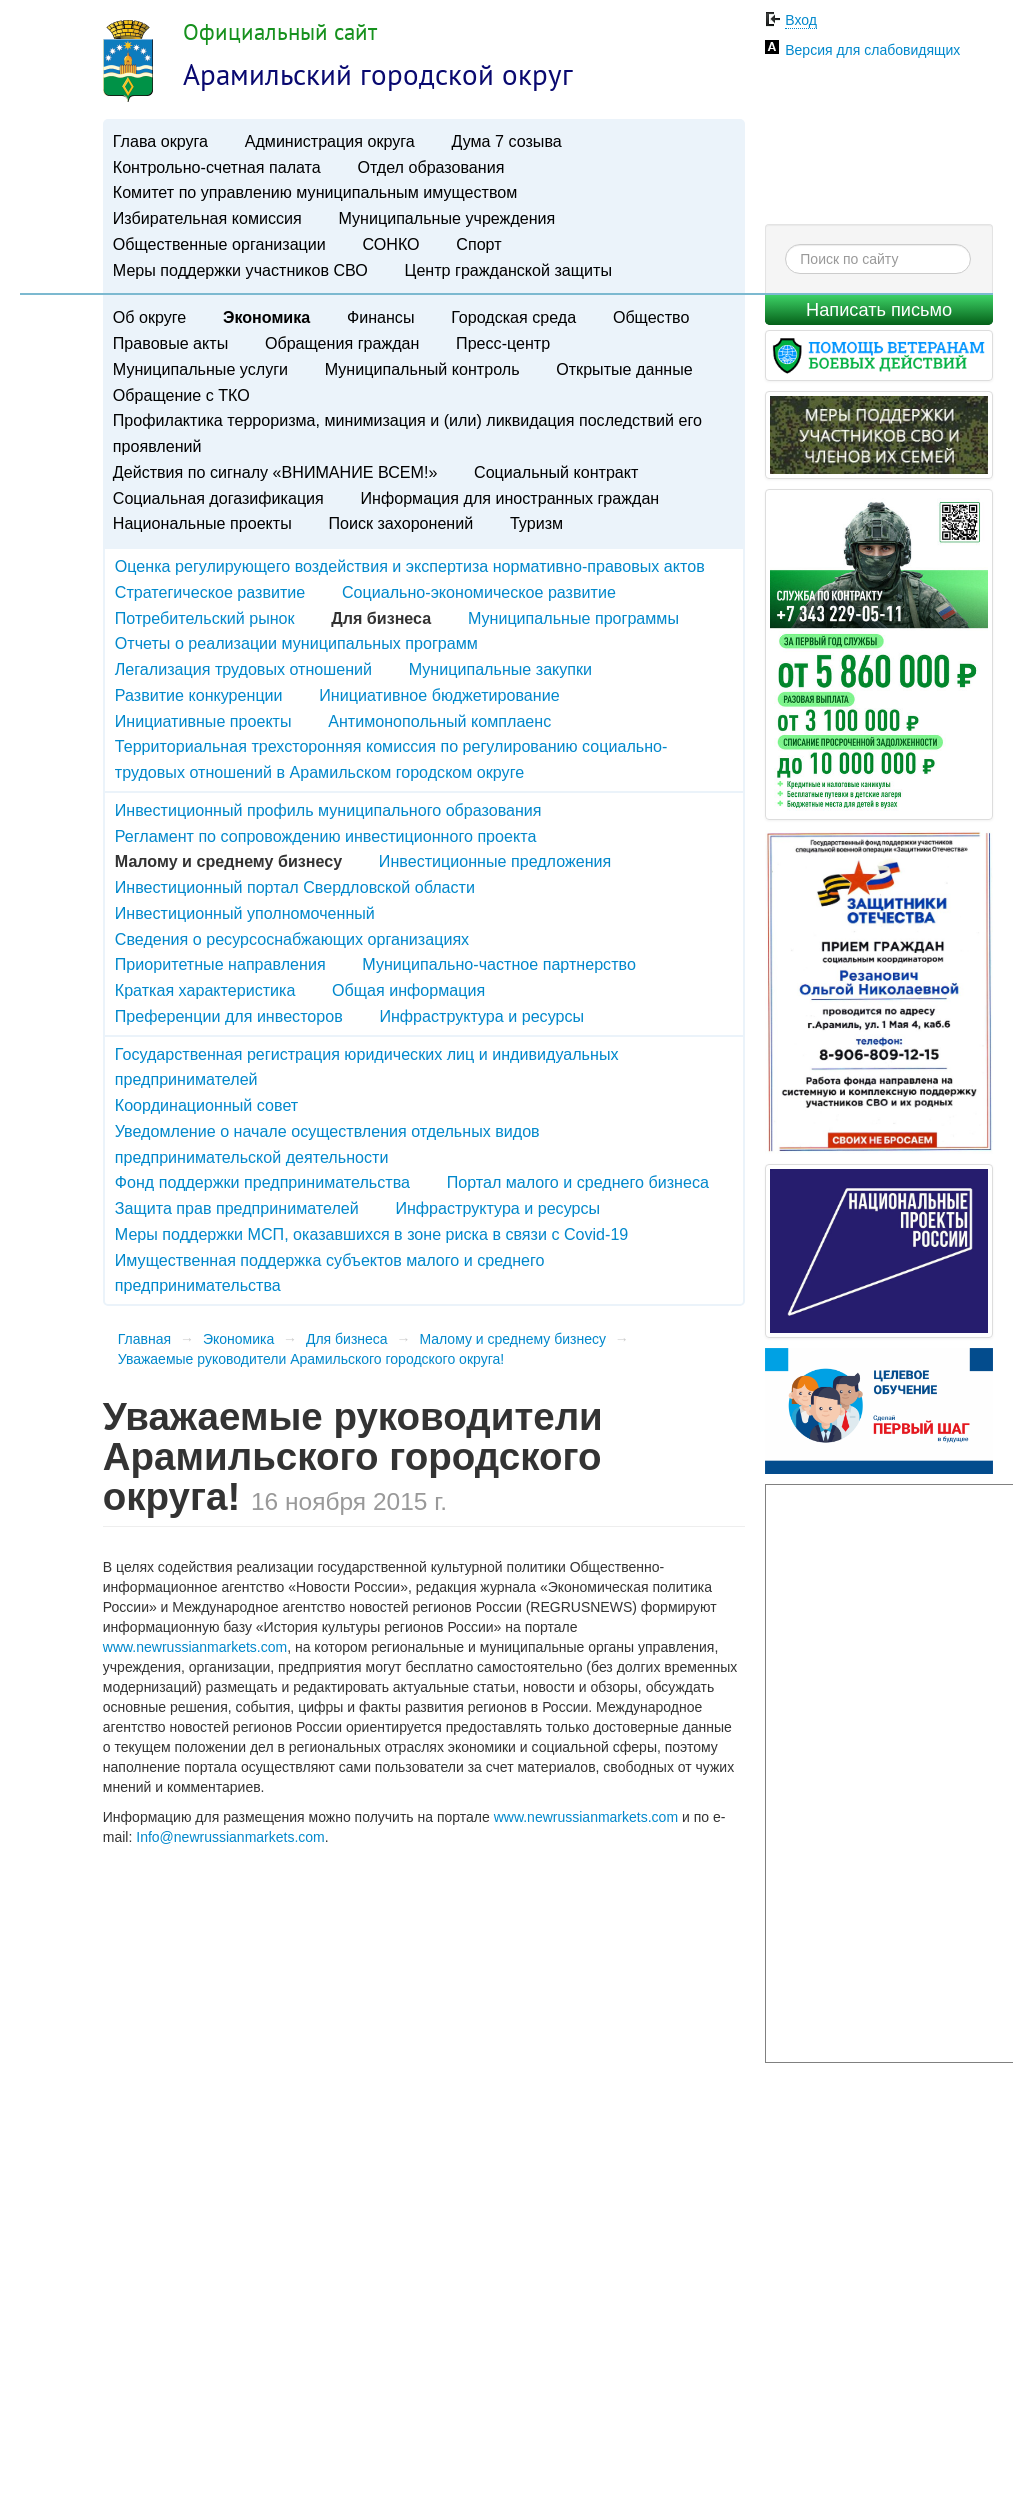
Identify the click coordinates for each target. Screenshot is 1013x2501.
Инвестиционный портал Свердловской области (295, 887)
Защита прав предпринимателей (237, 1208)
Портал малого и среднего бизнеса (578, 1182)
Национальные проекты (202, 523)
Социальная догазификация (218, 498)
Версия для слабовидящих (872, 50)
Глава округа (160, 141)
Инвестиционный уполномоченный (245, 913)
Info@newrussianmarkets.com (230, 1837)
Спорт (478, 244)
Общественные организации (219, 244)
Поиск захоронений (400, 523)
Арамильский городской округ (378, 74)
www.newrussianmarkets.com (195, 1647)
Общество (651, 317)
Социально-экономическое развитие (479, 592)
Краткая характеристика (205, 990)
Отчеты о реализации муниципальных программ (296, 643)
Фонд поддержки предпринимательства (262, 1182)
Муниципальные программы (573, 618)
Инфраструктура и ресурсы (481, 1016)
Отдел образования (430, 167)
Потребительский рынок (205, 618)
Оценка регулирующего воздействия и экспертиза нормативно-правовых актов (410, 566)
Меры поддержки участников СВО (240, 270)
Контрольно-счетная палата (217, 167)
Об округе (149, 317)
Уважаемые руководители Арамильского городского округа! (311, 1359)
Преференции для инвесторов (229, 1016)
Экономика (266, 317)
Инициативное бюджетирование (439, 695)
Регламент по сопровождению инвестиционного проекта (326, 836)
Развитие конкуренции (199, 695)
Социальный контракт (556, 472)
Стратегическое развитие (210, 592)
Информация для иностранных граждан (510, 498)
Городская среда (513, 317)
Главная (144, 1339)
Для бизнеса (347, 1339)
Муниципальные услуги (200, 369)
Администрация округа (330, 141)
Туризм (536, 523)
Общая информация (408, 990)
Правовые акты (170, 343)
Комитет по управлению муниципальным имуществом (315, 192)
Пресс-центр (503, 343)
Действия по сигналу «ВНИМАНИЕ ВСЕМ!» (275, 472)
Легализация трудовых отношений (243, 669)
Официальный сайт (280, 31)
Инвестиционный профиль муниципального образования (328, 810)
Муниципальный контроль (422, 369)
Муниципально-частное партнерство (499, 964)
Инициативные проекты (203, 721)
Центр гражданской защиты (507, 270)
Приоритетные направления (220, 964)
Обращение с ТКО (181, 395)
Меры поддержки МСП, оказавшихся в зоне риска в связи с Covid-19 (372, 1234)
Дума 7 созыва (506, 141)
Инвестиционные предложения (495, 861)
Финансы (381, 317)
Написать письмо (879, 310)
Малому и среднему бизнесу (512, 1339)
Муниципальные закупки (500, 669)
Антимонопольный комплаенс (439, 721)
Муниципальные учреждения (446, 218)
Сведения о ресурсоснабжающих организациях (292, 939)
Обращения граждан (342, 343)
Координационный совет (206, 1105)
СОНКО (391, 244)
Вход (801, 20)
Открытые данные (624, 369)
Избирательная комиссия (207, 218)
